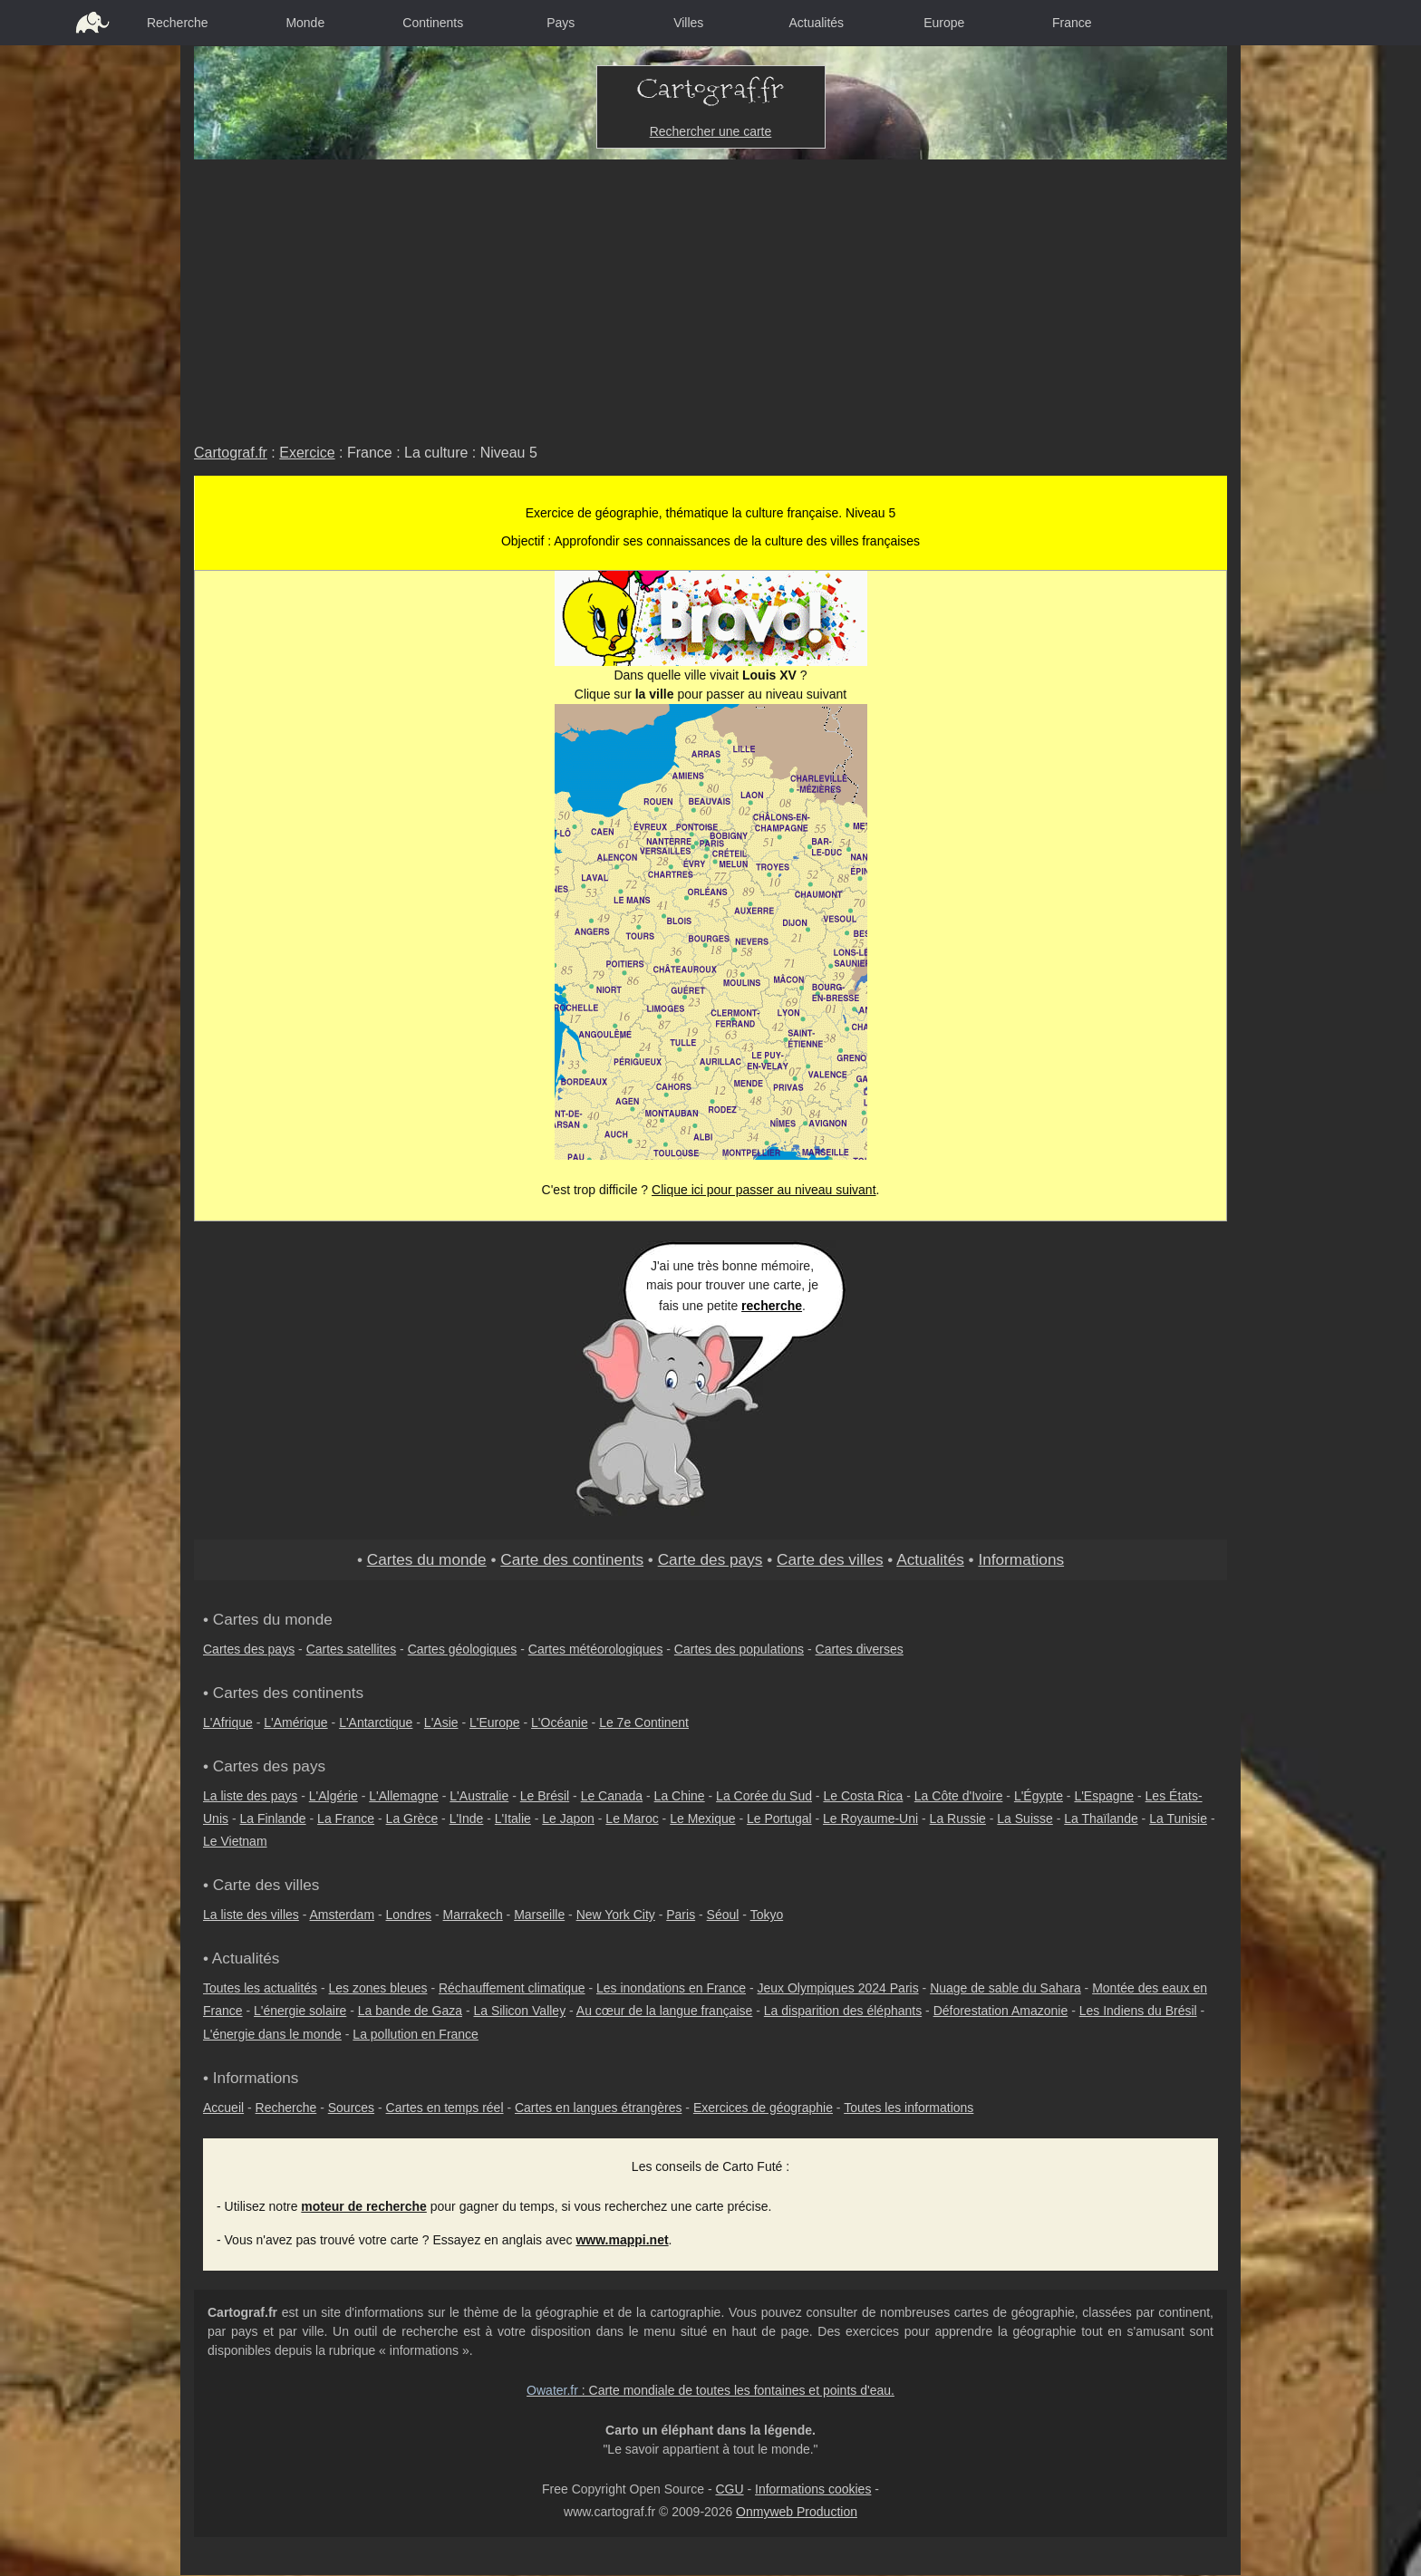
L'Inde (467, 1818)
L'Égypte (1038, 1796)
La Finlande (272, 1818)
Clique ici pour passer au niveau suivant (763, 1189)
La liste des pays (250, 1796)
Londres (409, 1914)
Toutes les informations (908, 2107)
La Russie (958, 1818)
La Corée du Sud (764, 1796)
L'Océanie (559, 1722)
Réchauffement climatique (512, 1988)
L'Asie (441, 1722)
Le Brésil (544, 1796)
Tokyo (767, 1914)
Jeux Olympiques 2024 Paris (837, 1988)
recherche (771, 1305)
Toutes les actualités (260, 1988)
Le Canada (612, 1796)
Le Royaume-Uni (870, 1818)
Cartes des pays (249, 1649)
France (1072, 22)
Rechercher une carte (711, 131)
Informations (1021, 1559)
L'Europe (494, 1722)
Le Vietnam (235, 1841)
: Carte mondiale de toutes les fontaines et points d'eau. (710, 2390)
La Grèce (412, 1818)
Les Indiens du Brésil (1138, 2010)
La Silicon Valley (519, 2010)
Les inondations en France (671, 1988)
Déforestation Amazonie (1000, 2010)
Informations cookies (813, 2489)
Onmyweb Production (796, 2511)
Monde (304, 22)
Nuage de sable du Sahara (1005, 1988)
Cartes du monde (427, 1559)
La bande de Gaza (410, 2010)
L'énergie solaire (300, 2010)
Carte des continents (571, 1559)
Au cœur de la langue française (664, 2010)
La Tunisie (1178, 1818)
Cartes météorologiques (595, 1649)
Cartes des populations (739, 1649)
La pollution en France (415, 2034)
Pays (560, 22)
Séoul (723, 1914)
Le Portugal (779, 1818)
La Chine (679, 1796)
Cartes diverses (860, 1649)
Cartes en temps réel (445, 2107)
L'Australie (479, 1796)
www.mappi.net (621, 2240)
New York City (615, 1914)
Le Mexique (702, 1818)
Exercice (306, 452)
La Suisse (1024, 1818)
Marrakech (473, 1914)
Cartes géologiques (462, 1649)
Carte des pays (710, 1559)
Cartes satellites (351, 1649)
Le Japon (568, 1818)
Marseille (539, 1914)
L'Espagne (1104, 1796)
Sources (351, 2107)
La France (345, 1818)
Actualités (816, 22)
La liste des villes (251, 1914)
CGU (729, 2489)
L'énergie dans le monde (272, 2034)
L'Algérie (333, 1796)
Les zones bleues (378, 1988)
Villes (688, 22)
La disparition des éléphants (843, 2010)
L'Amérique (295, 1722)
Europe (943, 22)
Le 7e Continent (644, 1722)
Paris (680, 1914)
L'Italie (513, 1818)
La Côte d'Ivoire (958, 1796)
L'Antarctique (375, 1722)
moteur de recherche (364, 2206)
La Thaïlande (1100, 1818)
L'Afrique (228, 1722)
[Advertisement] (710, 295)
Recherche (177, 22)
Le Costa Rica (863, 1796)
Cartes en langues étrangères (598, 2107)
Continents (432, 22)
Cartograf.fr (230, 452)
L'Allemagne (404, 1796)
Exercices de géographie (763, 2107)
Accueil (223, 2107)
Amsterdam (342, 1914)
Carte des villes (830, 1559)
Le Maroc (631, 1818)
